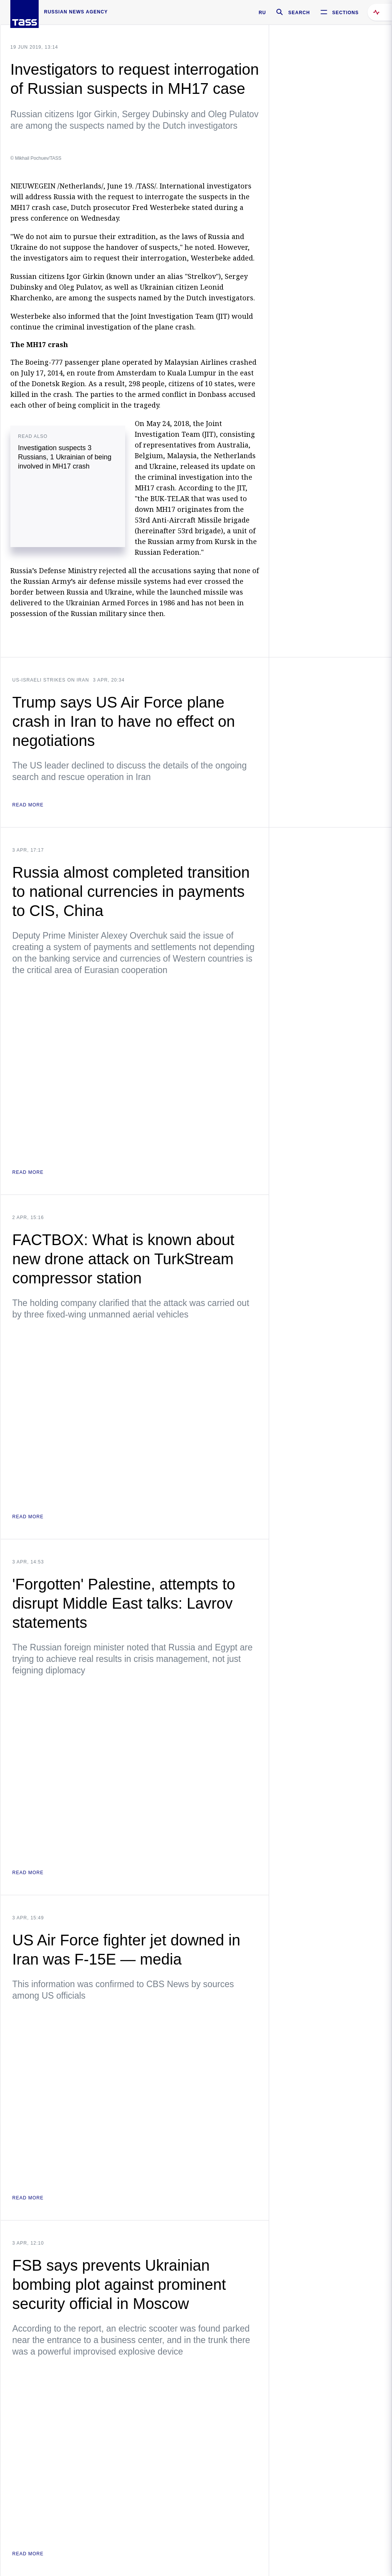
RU (262, 12)
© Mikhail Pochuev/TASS (35, 158)
